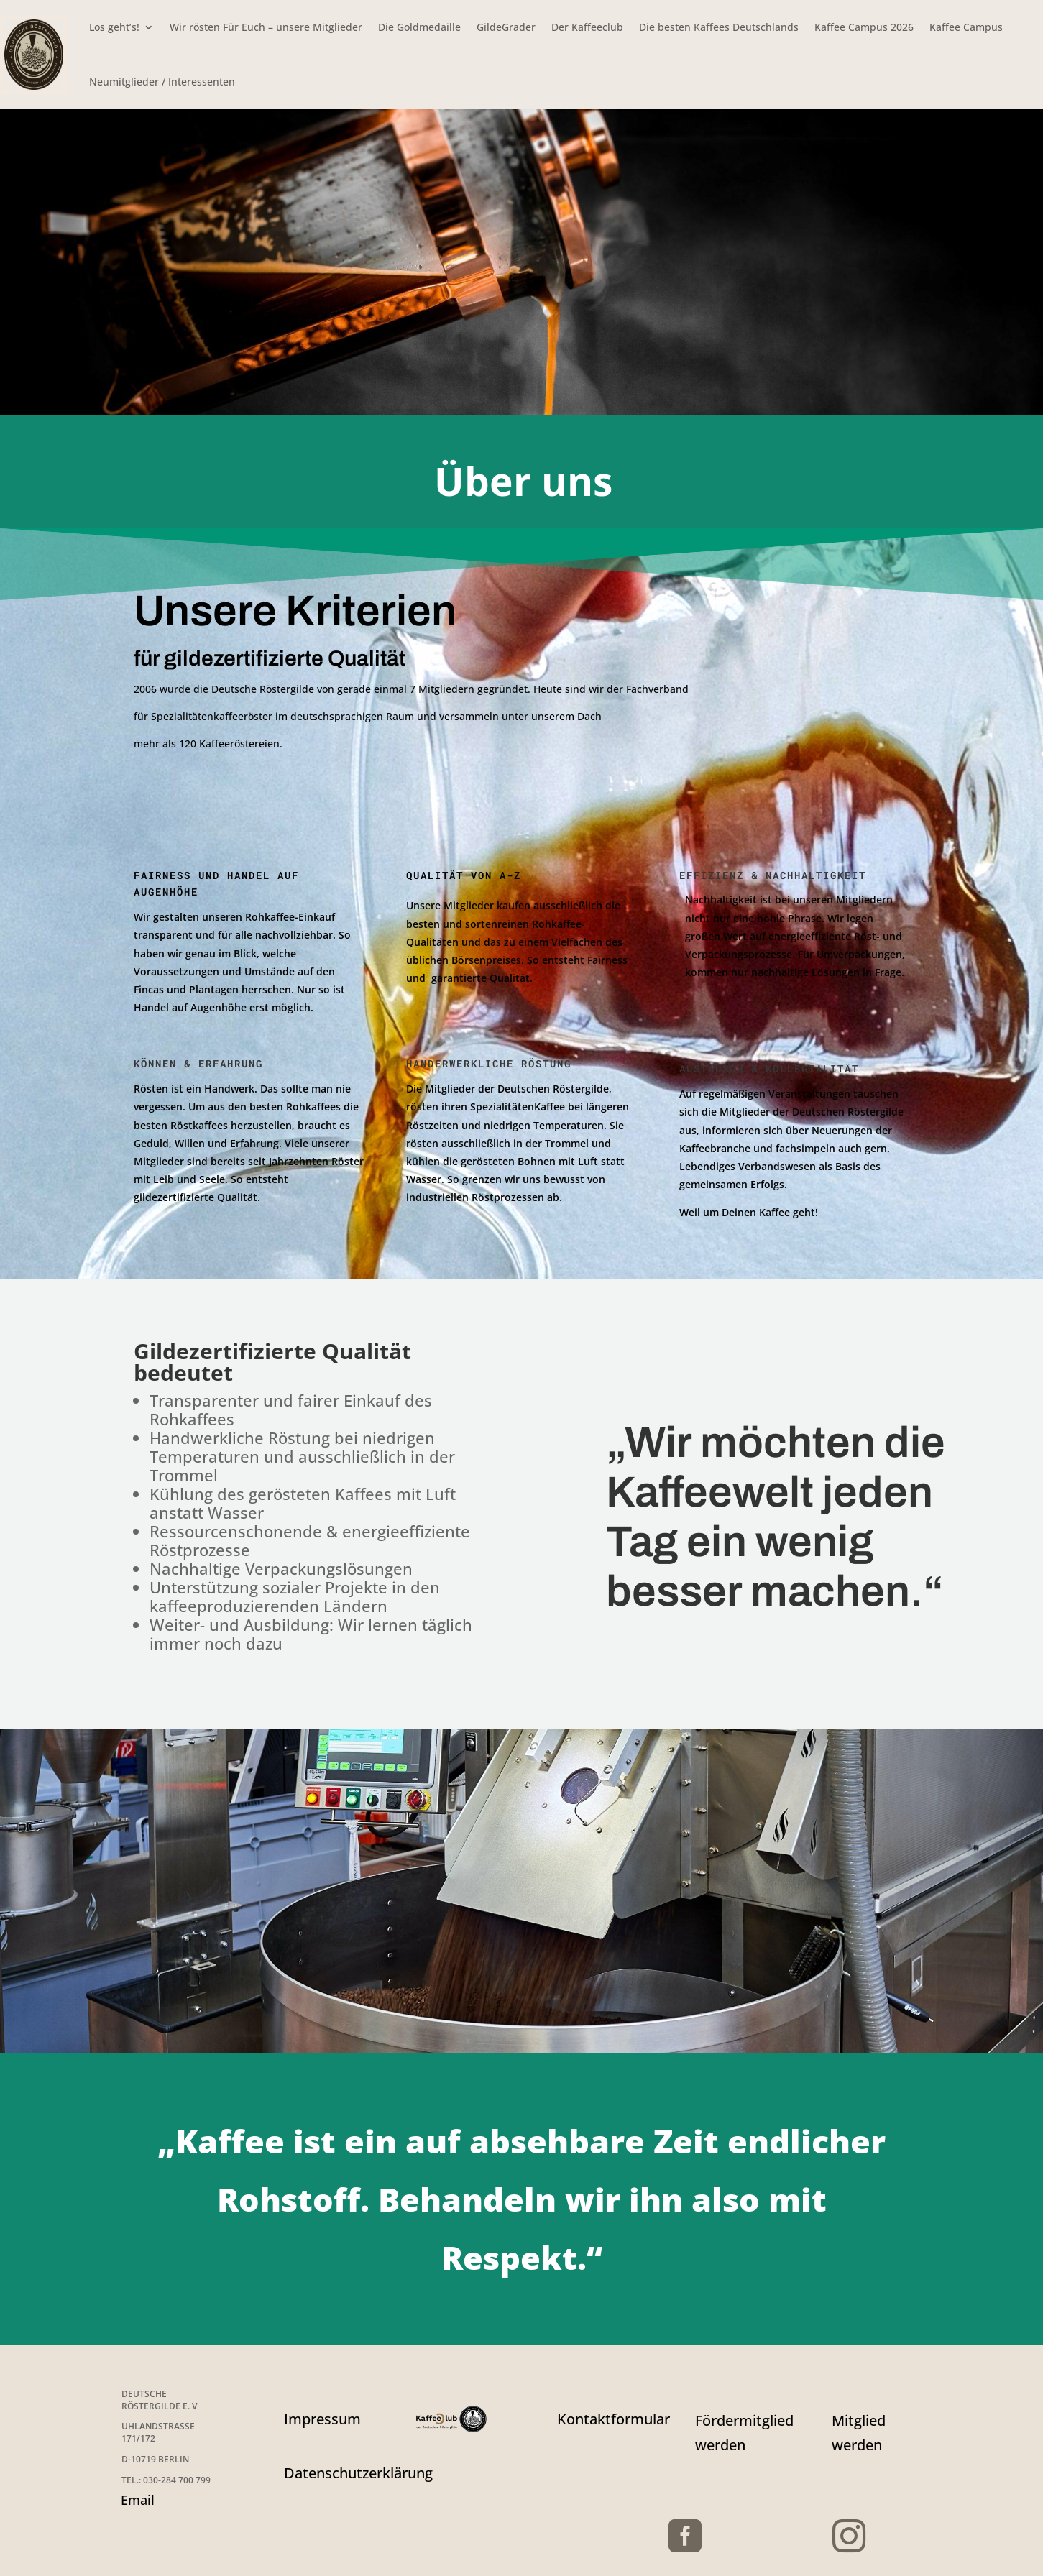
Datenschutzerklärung (358, 2473)
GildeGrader (506, 27)
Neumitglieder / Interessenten (162, 81)
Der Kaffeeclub (587, 27)
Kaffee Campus (966, 27)
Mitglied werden (859, 2433)
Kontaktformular (613, 2419)
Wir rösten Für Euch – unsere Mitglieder (266, 27)
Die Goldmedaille (419, 27)
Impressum (322, 2419)
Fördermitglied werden (744, 2433)
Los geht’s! (114, 27)
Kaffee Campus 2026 (864, 27)
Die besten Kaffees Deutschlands (719, 27)
